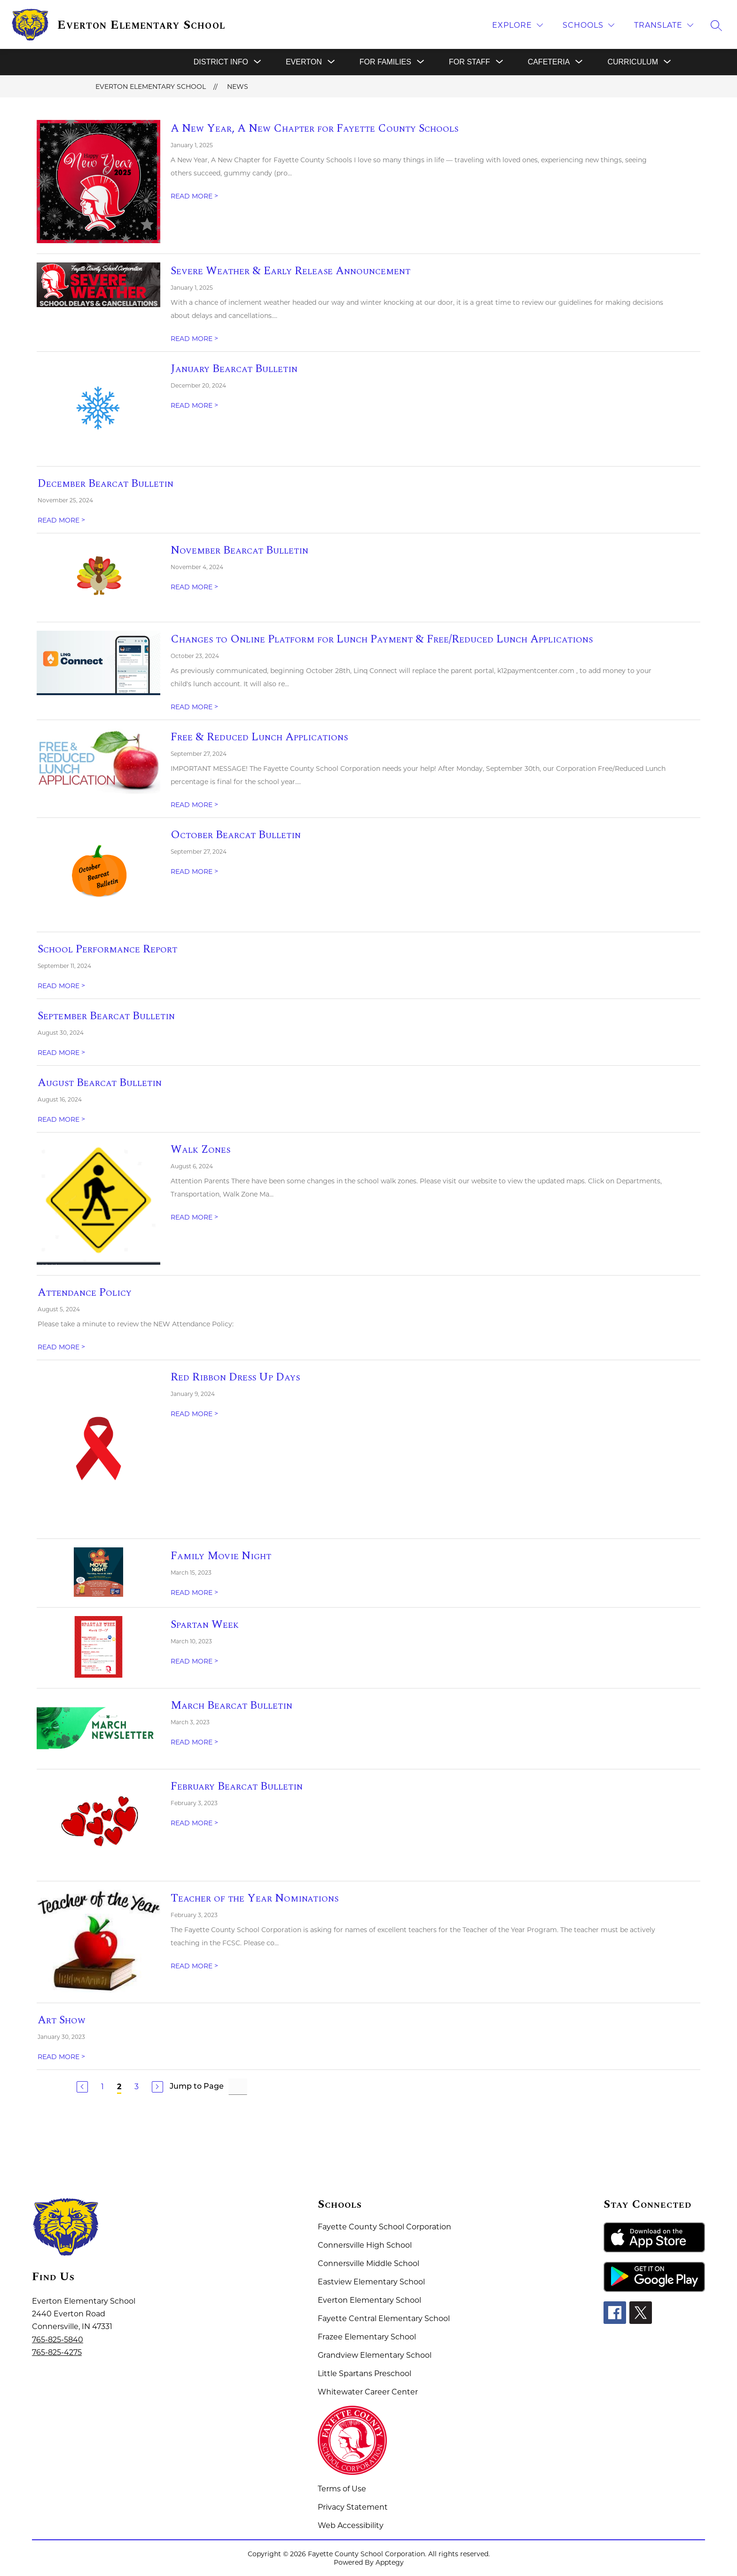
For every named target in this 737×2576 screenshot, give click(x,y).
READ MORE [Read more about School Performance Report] (61, 986)
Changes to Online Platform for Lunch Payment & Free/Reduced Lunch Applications (382, 639)
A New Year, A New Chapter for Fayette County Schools (314, 128)
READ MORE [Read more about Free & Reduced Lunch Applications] (194, 805)
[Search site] (716, 25)
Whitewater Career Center (368, 2391)
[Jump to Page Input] (237, 2086)
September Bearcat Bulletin (106, 1015)
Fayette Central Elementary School (384, 2318)
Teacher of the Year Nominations (254, 1898)
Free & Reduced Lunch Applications (259, 737)
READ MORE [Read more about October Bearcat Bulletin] (194, 871)
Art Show (62, 2020)
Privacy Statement (353, 2507)
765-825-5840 (57, 2339)
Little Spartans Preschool (364, 2373)
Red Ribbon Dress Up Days (235, 1377)
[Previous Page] (82, 2087)
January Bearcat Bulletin (234, 368)
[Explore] (517, 25)
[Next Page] (157, 2087)
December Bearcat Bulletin (105, 483)
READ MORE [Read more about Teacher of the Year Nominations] (194, 1966)
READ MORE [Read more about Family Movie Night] (194, 1592)
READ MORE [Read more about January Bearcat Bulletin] (194, 405)
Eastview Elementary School (371, 2281)
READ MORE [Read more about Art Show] (61, 2057)
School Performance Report (107, 949)
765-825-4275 (57, 2352)
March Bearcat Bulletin (231, 1705)
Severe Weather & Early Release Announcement (290, 270)
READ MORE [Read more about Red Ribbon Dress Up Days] (194, 1414)
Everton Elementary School (150, 86)
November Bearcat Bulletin (239, 550)
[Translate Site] (664, 25)
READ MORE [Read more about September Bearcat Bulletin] (61, 1052)
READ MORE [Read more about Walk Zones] (194, 1217)
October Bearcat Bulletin (236, 834)
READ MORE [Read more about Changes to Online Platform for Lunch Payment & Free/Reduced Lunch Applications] (194, 707)
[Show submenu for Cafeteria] (549, 62)
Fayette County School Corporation (384, 2226)
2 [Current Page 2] (119, 2086)
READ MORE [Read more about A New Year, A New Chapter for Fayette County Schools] (194, 196)
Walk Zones (200, 1149)
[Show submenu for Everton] (304, 62)
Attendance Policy (85, 1292)
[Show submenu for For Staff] (469, 62)
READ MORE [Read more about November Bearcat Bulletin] (194, 587)
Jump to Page (197, 2087)
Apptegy (390, 2562)
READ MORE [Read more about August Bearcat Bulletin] (61, 1119)
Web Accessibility (351, 2525)
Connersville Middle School (368, 2263)
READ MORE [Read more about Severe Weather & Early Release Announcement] (194, 338)
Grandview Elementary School (374, 2355)
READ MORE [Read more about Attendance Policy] (61, 1347)
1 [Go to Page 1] (102, 2086)
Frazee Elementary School (367, 2336)
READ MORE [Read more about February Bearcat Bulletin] (194, 1823)
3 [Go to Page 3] (136, 2086)
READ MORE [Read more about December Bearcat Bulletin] (61, 520)
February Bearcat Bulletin (237, 1786)
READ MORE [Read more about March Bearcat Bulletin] (194, 1742)
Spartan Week (205, 1624)
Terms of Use (342, 2488)
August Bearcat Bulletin (100, 1082)
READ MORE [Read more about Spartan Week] (194, 1661)
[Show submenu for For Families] (385, 62)
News (237, 86)
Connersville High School (365, 2245)
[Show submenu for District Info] (221, 62)
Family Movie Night (221, 1555)
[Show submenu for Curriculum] (632, 62)
